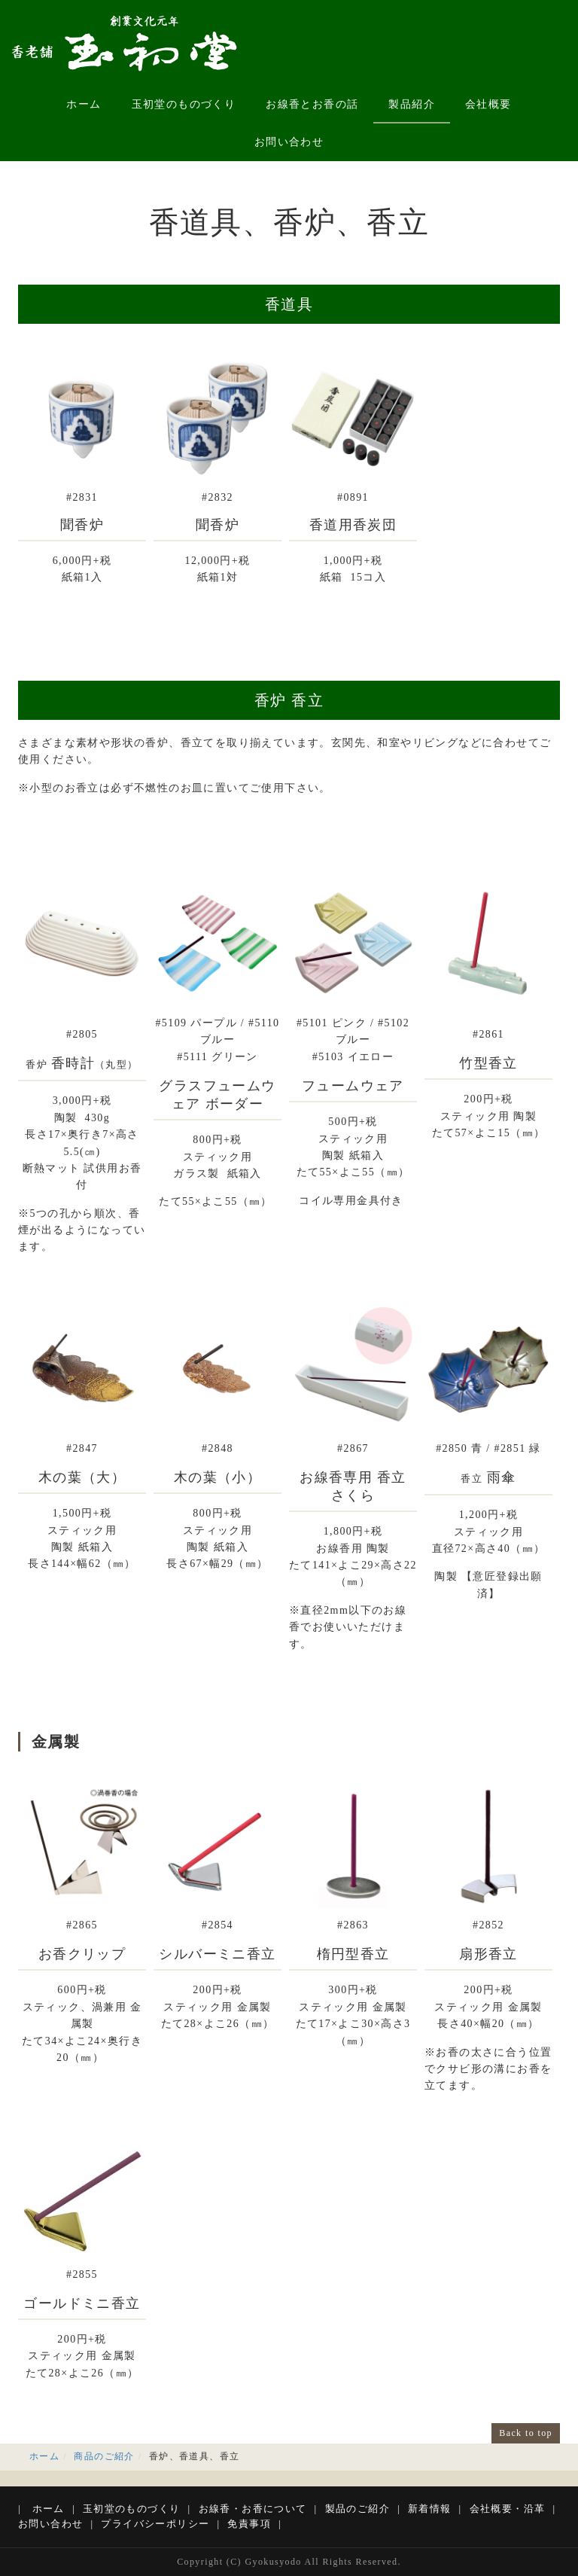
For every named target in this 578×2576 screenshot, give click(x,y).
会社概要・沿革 (508, 2508)
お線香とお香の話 (312, 104)
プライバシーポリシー (155, 2523)
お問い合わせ (289, 142)
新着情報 (430, 2508)
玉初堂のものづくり (184, 104)
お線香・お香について (253, 2508)
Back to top (525, 2433)
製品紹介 (411, 104)
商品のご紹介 (104, 2456)
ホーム (83, 104)
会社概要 (488, 104)
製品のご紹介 (357, 2508)
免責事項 (249, 2523)
